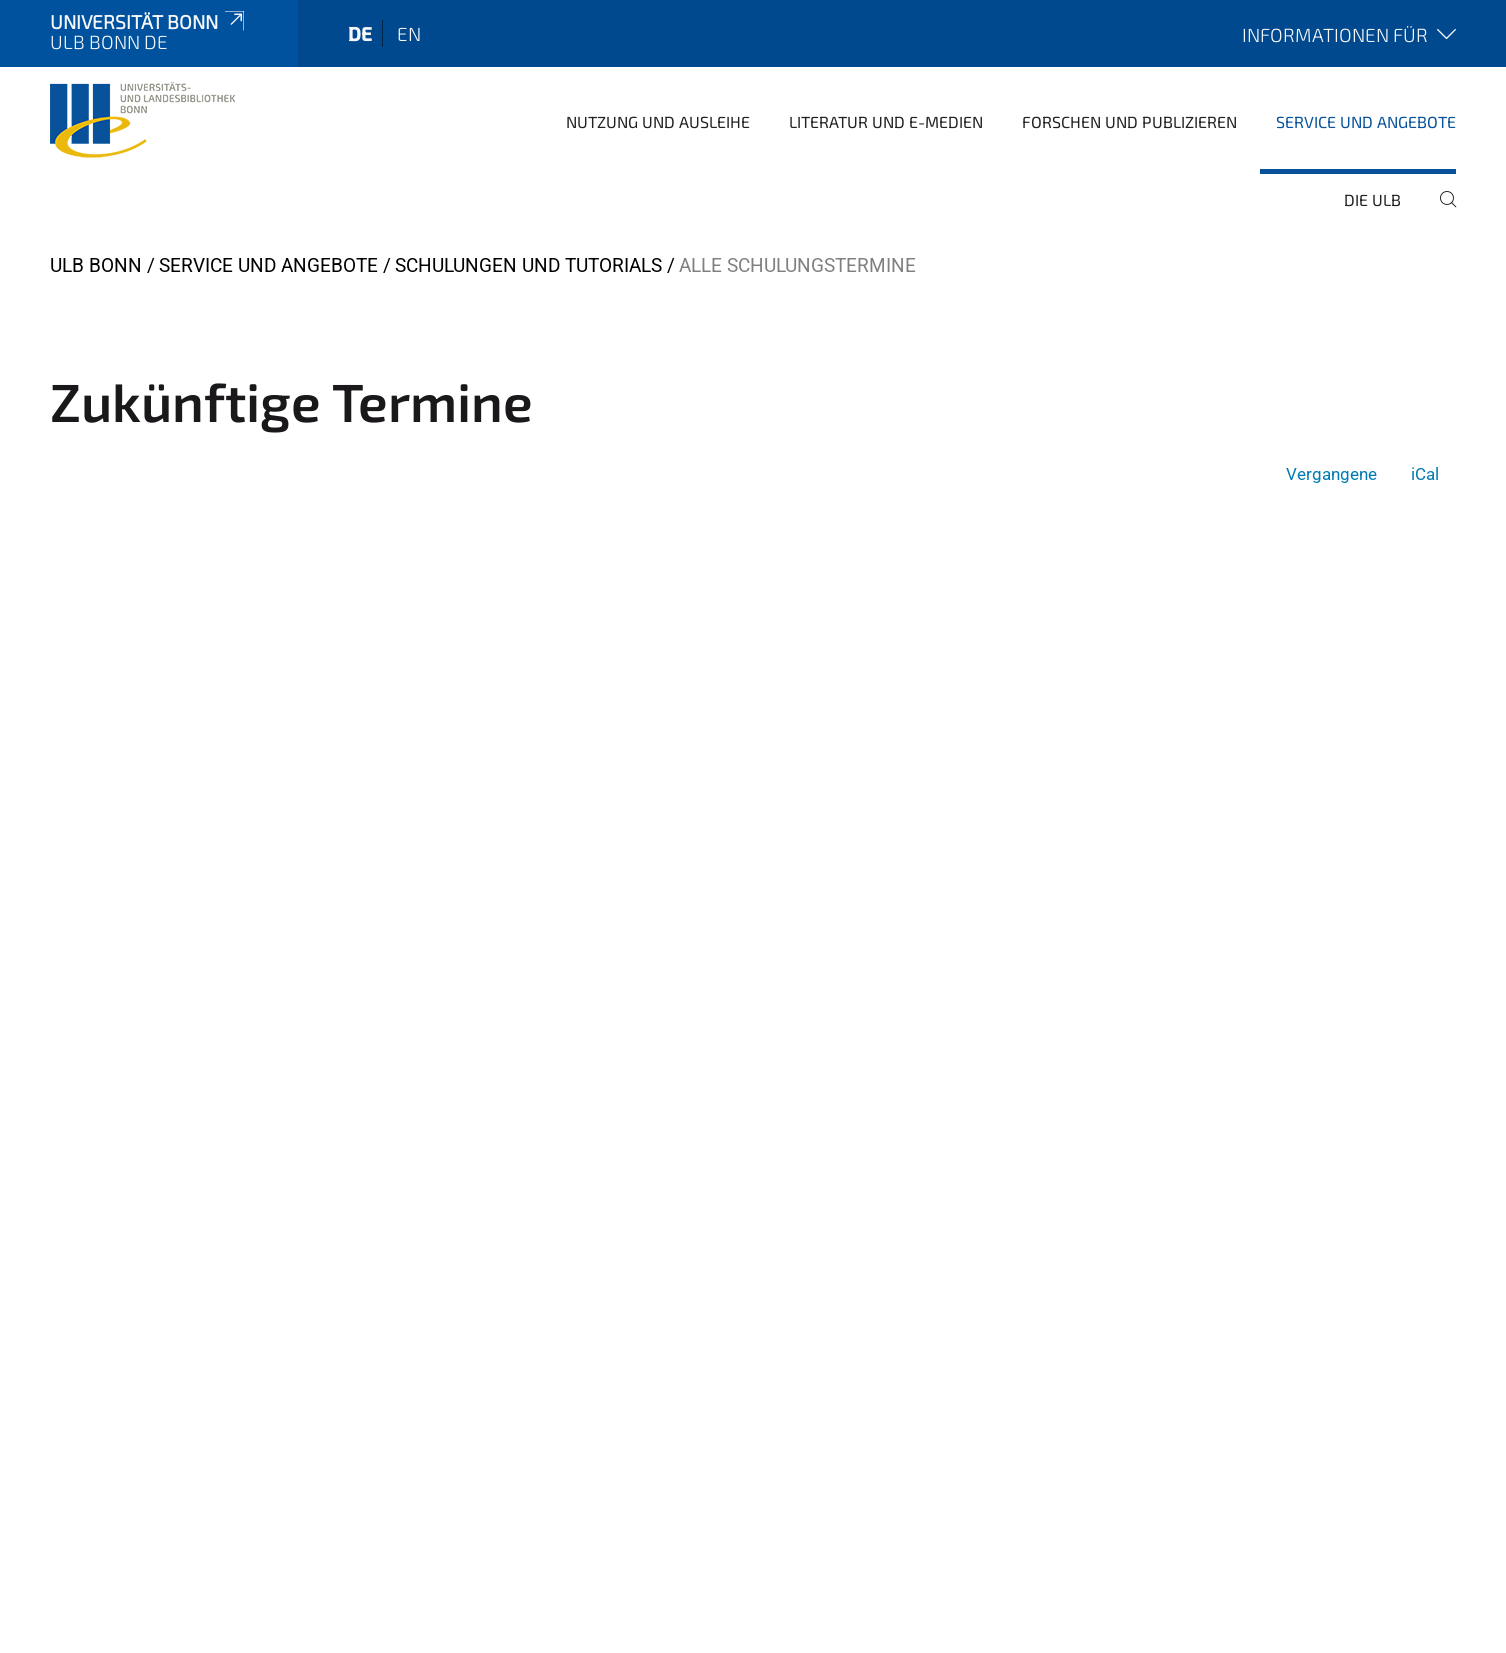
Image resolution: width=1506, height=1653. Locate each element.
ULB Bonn (96, 265)
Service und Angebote (1366, 121)
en (409, 33)
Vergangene (1331, 474)
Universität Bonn (149, 21)
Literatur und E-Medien (886, 121)
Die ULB (1372, 199)
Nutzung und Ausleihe (658, 121)
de (360, 33)
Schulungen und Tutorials (528, 265)
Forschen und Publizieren (1129, 121)
